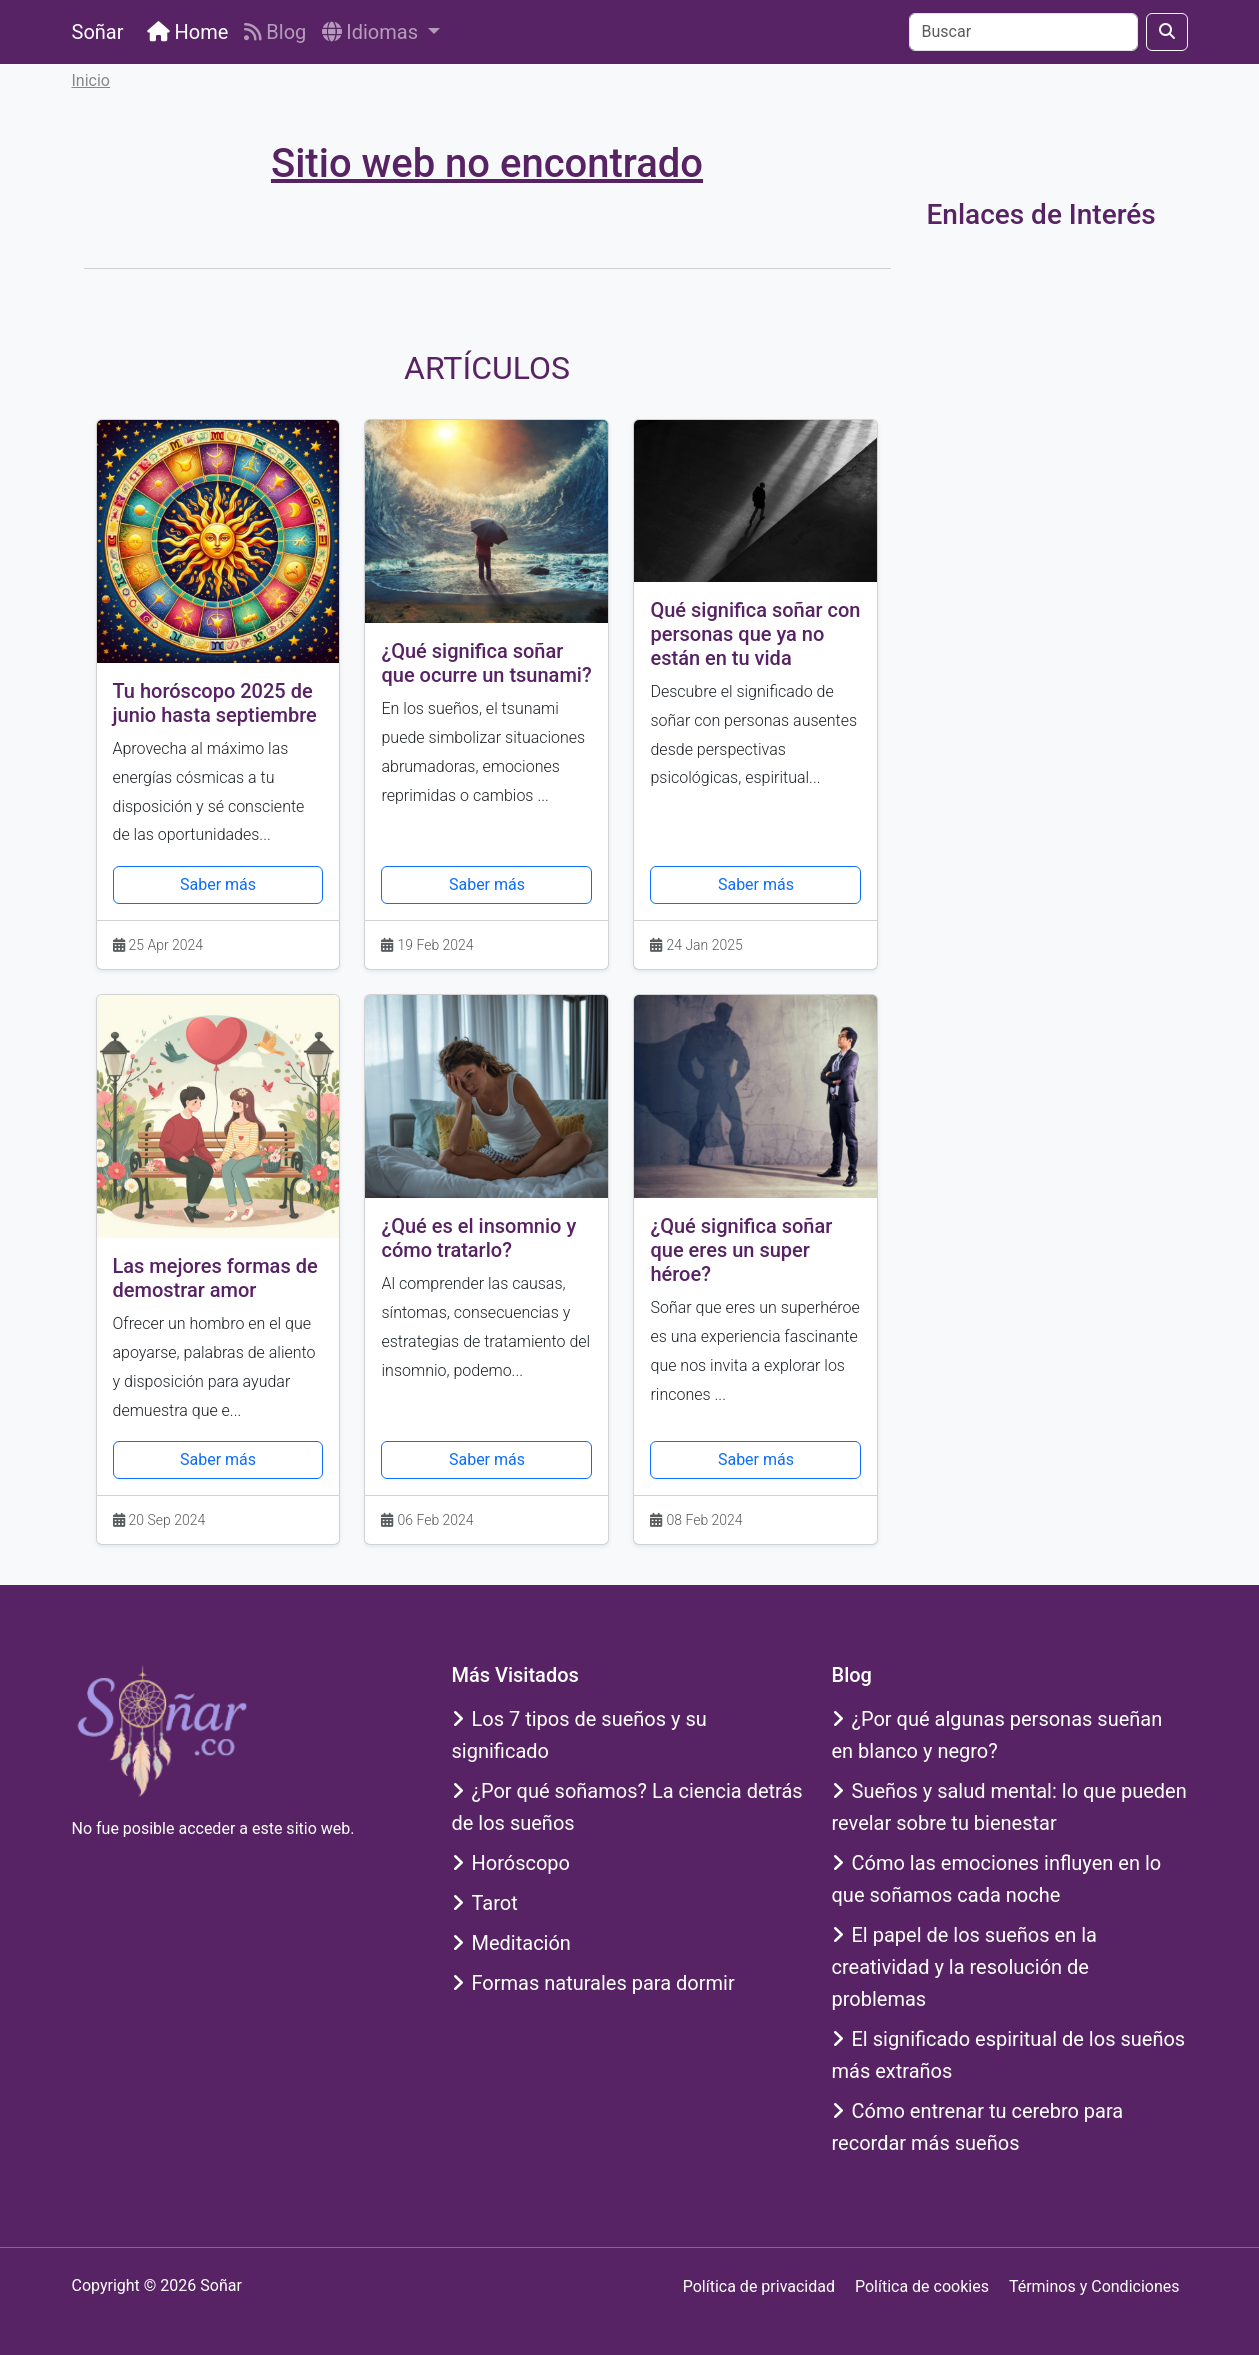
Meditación (511, 1943)
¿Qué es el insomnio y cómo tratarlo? (478, 1238)
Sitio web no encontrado (487, 163)
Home (187, 32)
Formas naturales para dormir (593, 1983)
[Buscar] (1023, 32)
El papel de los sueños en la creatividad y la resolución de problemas (964, 1967)
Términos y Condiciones (1094, 2286)
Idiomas (372, 32)
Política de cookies (922, 2286)
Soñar (98, 32)
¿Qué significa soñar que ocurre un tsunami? (486, 663)
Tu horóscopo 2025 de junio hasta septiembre (215, 703)
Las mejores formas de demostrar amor (215, 1278)
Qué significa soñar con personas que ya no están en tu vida (755, 634)
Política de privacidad (759, 2286)
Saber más (218, 884)
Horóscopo (511, 1863)
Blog (275, 32)
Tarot (485, 1903)
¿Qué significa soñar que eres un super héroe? (741, 1250)
